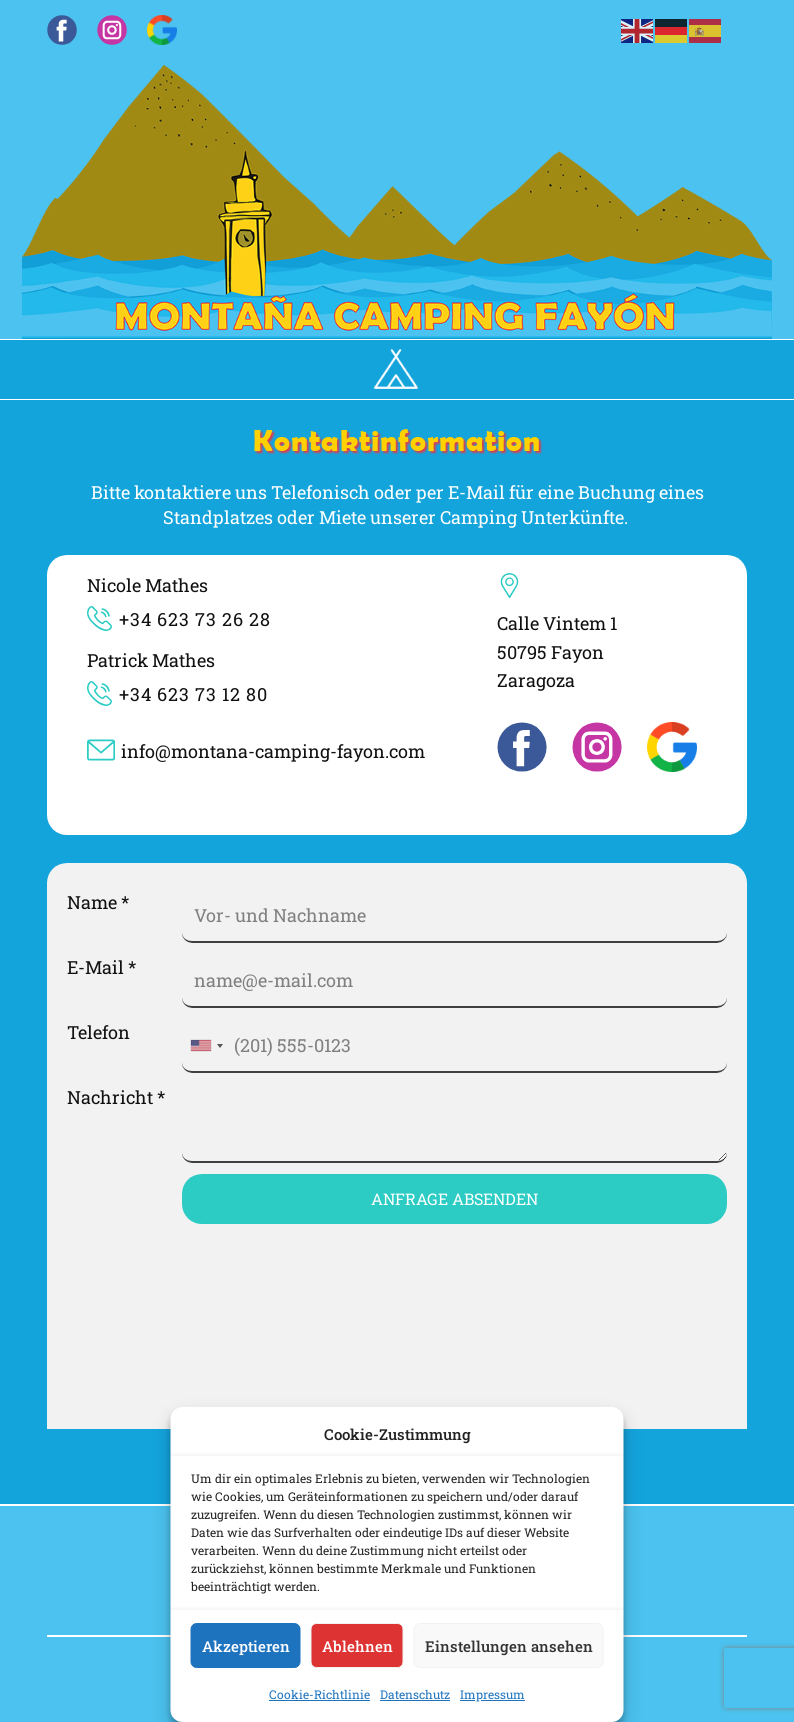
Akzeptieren (246, 1646)
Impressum (492, 1694)
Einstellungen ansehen (509, 1646)
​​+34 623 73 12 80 (177, 696)
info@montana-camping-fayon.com (256, 753)
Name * (98, 902)
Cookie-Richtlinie (319, 1694)
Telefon (98, 1032)
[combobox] (206, 1045)
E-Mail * (101, 967)
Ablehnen (357, 1646)
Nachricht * (116, 1097)
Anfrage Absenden (454, 1198)
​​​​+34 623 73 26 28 (179, 621)
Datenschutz (415, 1694)
